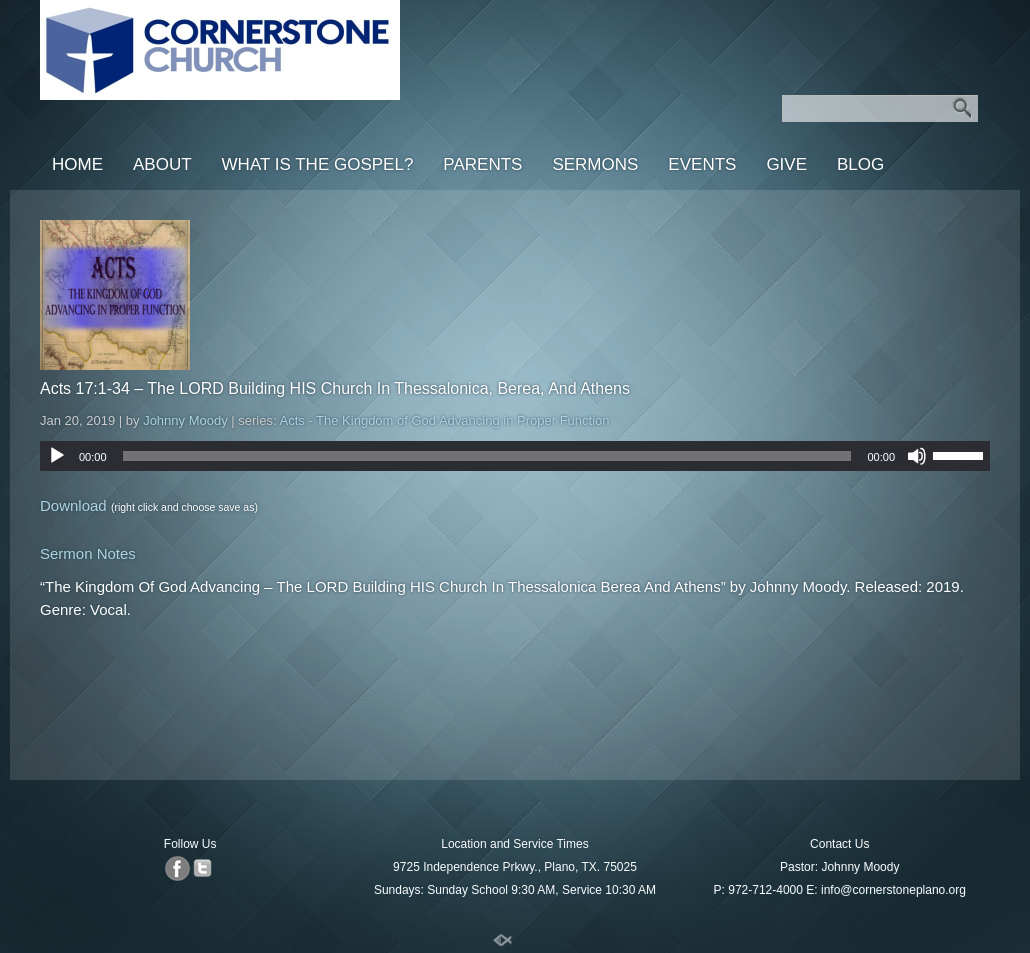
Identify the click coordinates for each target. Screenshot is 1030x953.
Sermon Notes (88, 553)
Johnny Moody (185, 420)
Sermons (595, 164)
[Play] (57, 456)
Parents (482, 164)
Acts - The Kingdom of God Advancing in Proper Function (445, 420)
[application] (515, 456)
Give (786, 164)
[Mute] (917, 456)
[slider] (487, 456)
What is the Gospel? (318, 164)
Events (702, 164)
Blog (860, 164)
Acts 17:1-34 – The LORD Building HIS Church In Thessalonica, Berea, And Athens (335, 388)
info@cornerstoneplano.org (893, 890)
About (162, 164)
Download (73, 505)
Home (77, 164)
